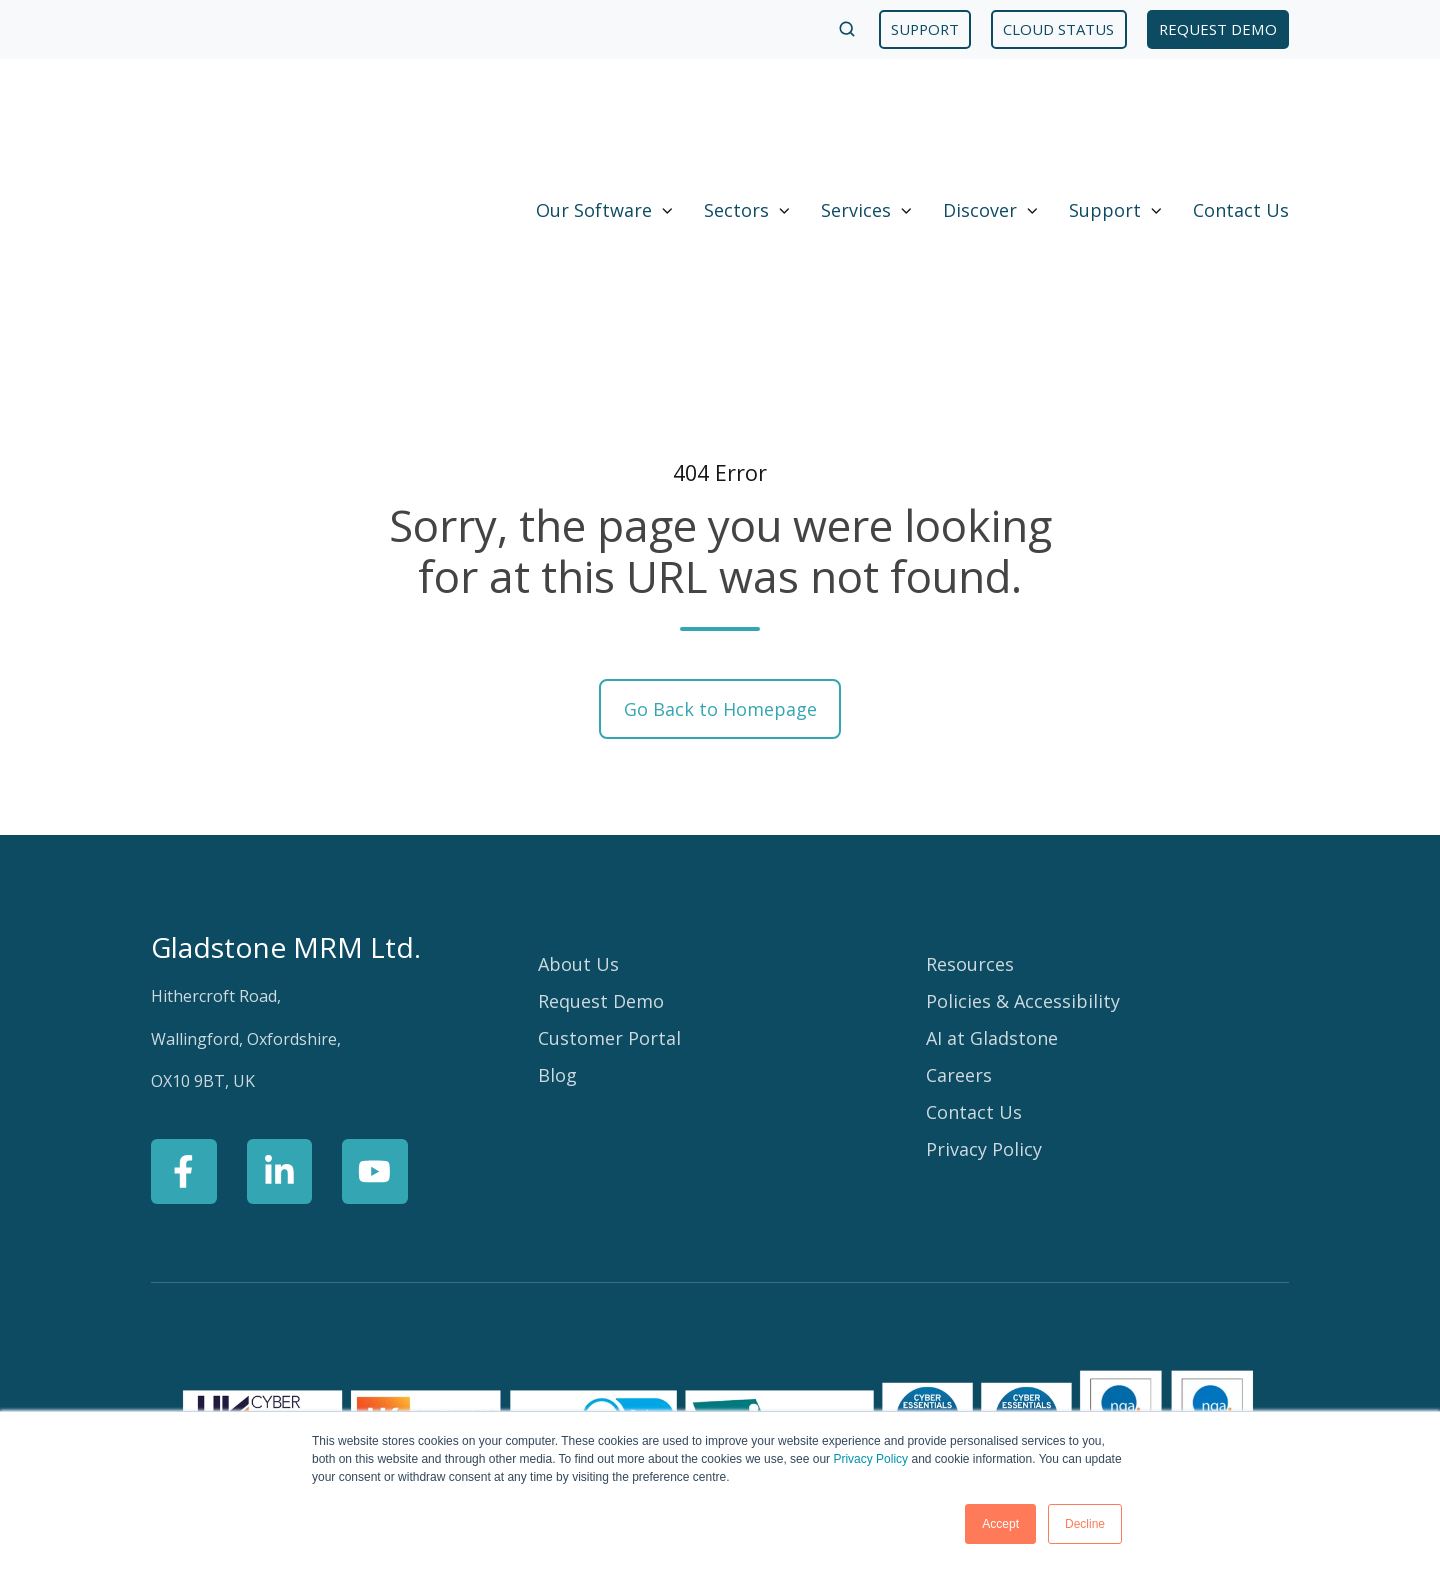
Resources (970, 769)
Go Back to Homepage (720, 513)
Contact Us (1241, 112)
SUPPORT (925, 29)
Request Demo (601, 806)
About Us (578, 769)
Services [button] (856, 112)
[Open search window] (847, 29)
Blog (557, 880)
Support (1105, 112)
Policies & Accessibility (1023, 806)
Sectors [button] (736, 112)
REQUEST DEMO (1218, 29)
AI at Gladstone (992, 843)
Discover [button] (980, 112)
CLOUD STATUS (1058, 29)
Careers (959, 880)
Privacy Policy (870, 1459)
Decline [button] (1085, 1524)
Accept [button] (1000, 1524)
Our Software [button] (594, 112)
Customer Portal (609, 843)
